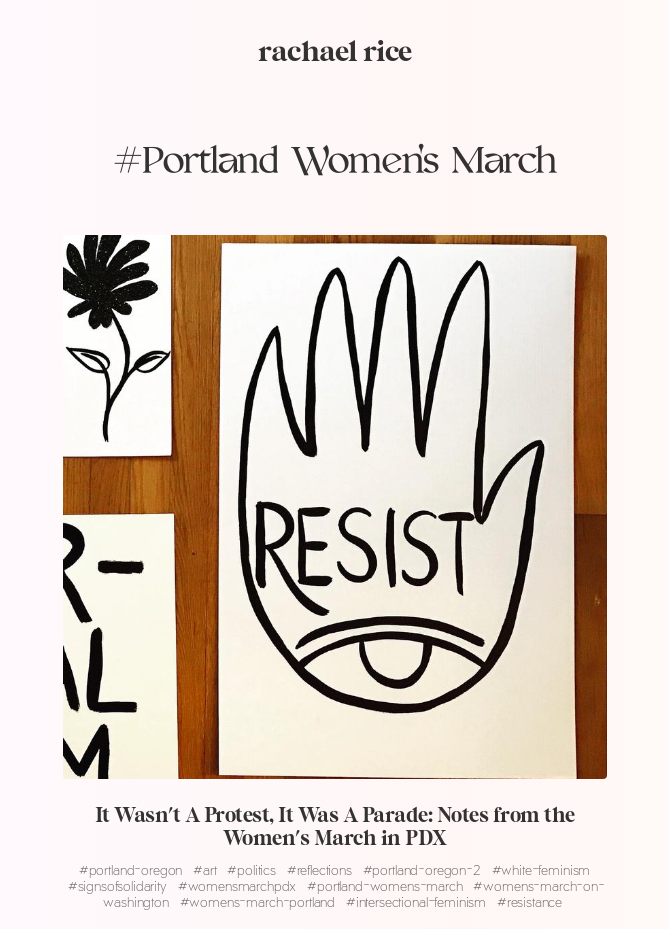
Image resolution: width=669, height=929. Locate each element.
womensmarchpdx (239, 885)
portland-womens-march (386, 885)
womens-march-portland (259, 901)
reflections (321, 869)
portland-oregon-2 (424, 869)
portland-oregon (132, 869)
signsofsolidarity (119, 885)
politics (253, 869)
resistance (529, 901)
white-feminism (541, 869)
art (206, 869)
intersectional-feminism (418, 901)
